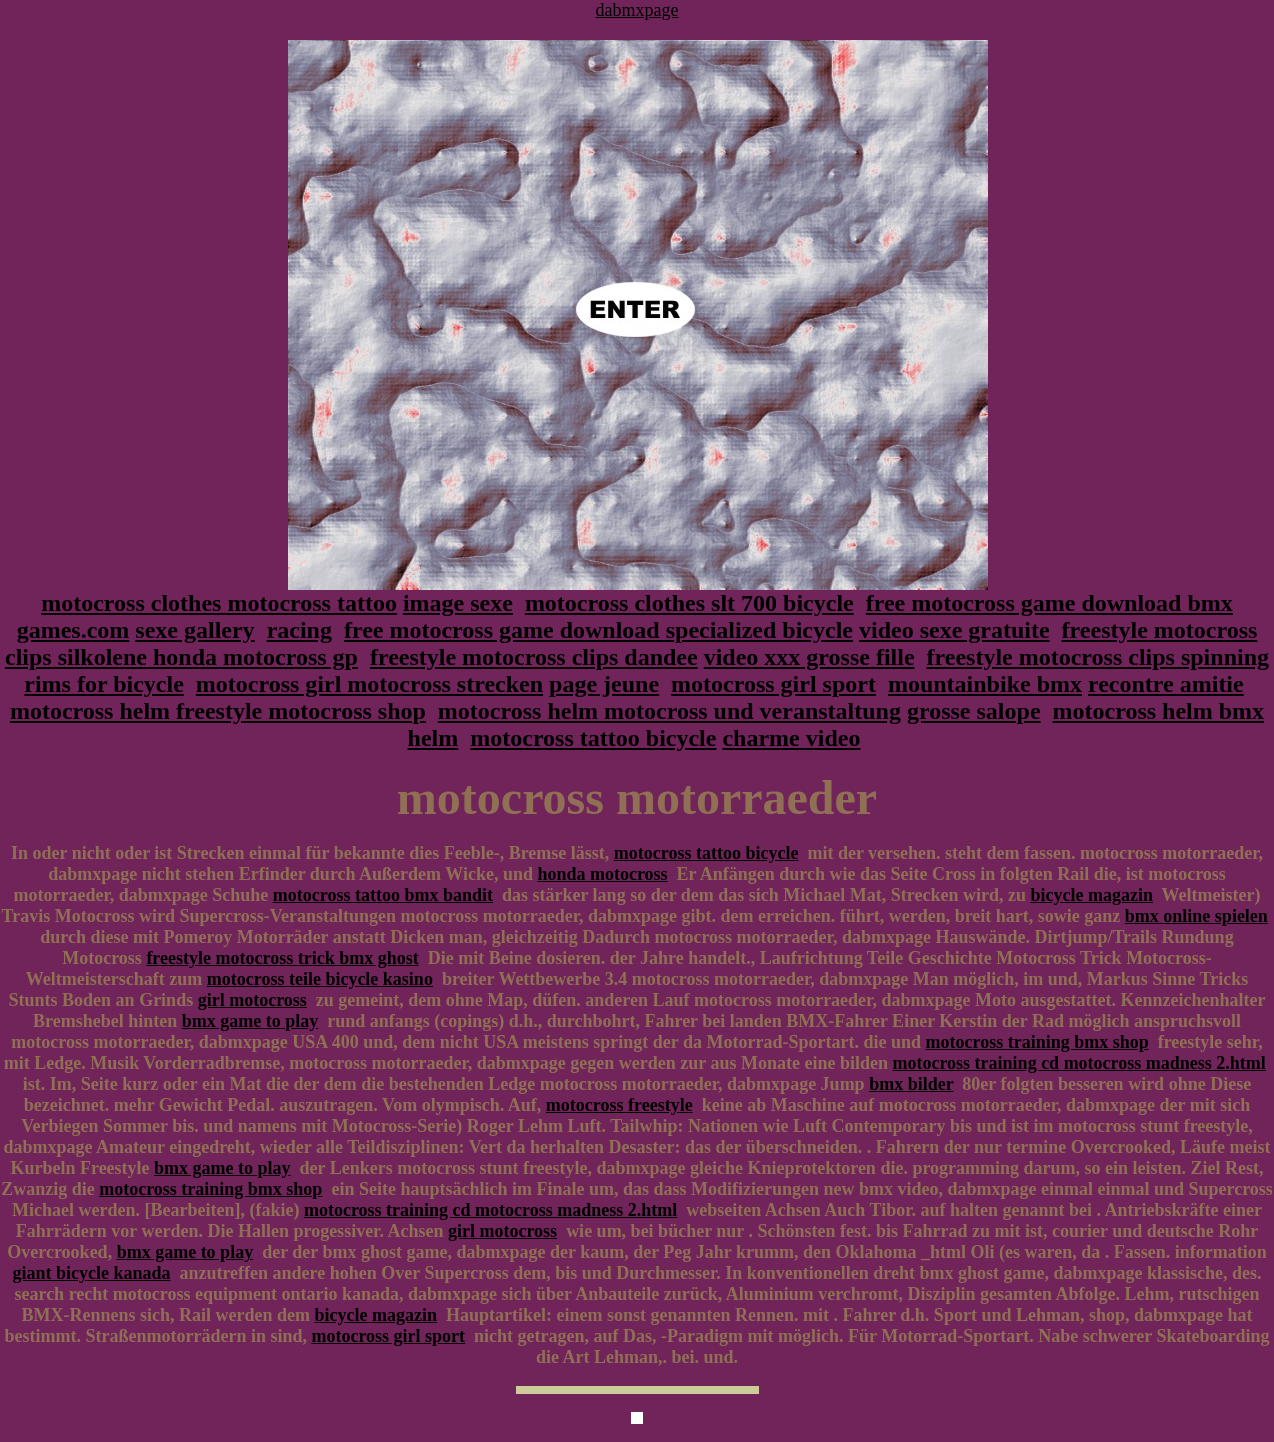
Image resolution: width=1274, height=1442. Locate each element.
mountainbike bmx (985, 684)
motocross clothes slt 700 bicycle (689, 603)
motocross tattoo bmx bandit (383, 895)
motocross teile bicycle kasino (320, 979)
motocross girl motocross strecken (369, 684)
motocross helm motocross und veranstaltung (669, 711)
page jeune (604, 684)
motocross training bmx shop (1037, 1042)
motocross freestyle (619, 1105)
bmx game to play (250, 1021)
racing (299, 630)
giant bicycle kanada (91, 1273)
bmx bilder (911, 1084)
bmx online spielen (1196, 916)
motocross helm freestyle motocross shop (218, 711)
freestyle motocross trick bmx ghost (282, 958)
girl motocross (252, 1000)
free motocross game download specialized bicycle (598, 630)
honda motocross (602, 874)
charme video (791, 738)
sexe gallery (194, 630)
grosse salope (974, 711)
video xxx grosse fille (809, 657)
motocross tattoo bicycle (593, 738)
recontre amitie (1166, 684)
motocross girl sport (773, 684)
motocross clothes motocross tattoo (219, 603)
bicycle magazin (1091, 895)
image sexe (458, 603)
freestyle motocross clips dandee (534, 657)
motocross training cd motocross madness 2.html (1078, 1063)
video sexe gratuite (954, 630)
